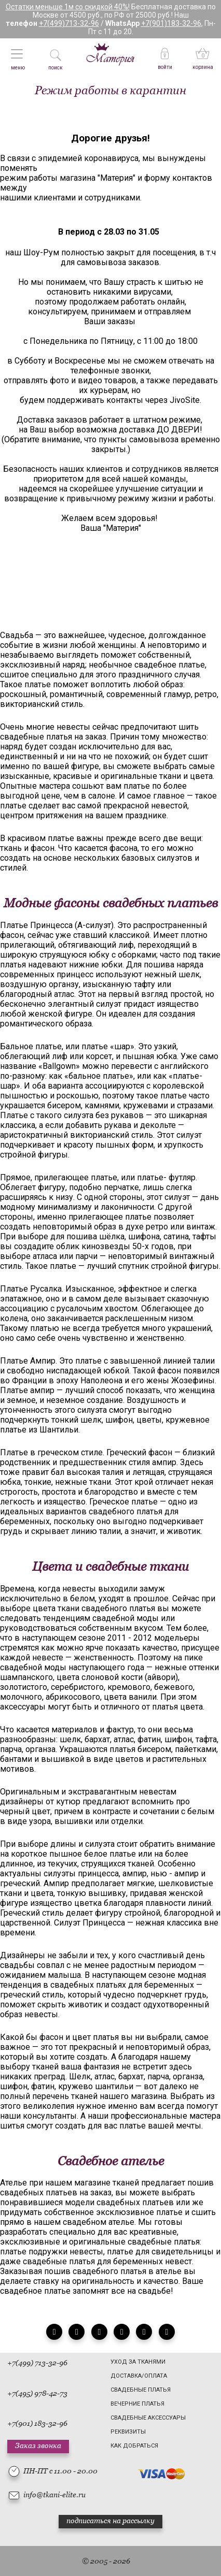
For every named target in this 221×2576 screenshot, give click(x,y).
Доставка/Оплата (139, 2375)
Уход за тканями (138, 2361)
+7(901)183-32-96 (171, 23)
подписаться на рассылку (110, 2520)
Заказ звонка (38, 2445)
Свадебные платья (141, 2389)
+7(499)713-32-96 (69, 23)
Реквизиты (128, 2431)
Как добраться (134, 2445)
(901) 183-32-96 (41, 2423)
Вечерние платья (137, 2403)
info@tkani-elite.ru (54, 2495)
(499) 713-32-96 (41, 2362)
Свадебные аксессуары (148, 2417)
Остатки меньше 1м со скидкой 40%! (68, 7)
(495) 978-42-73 (41, 2393)
